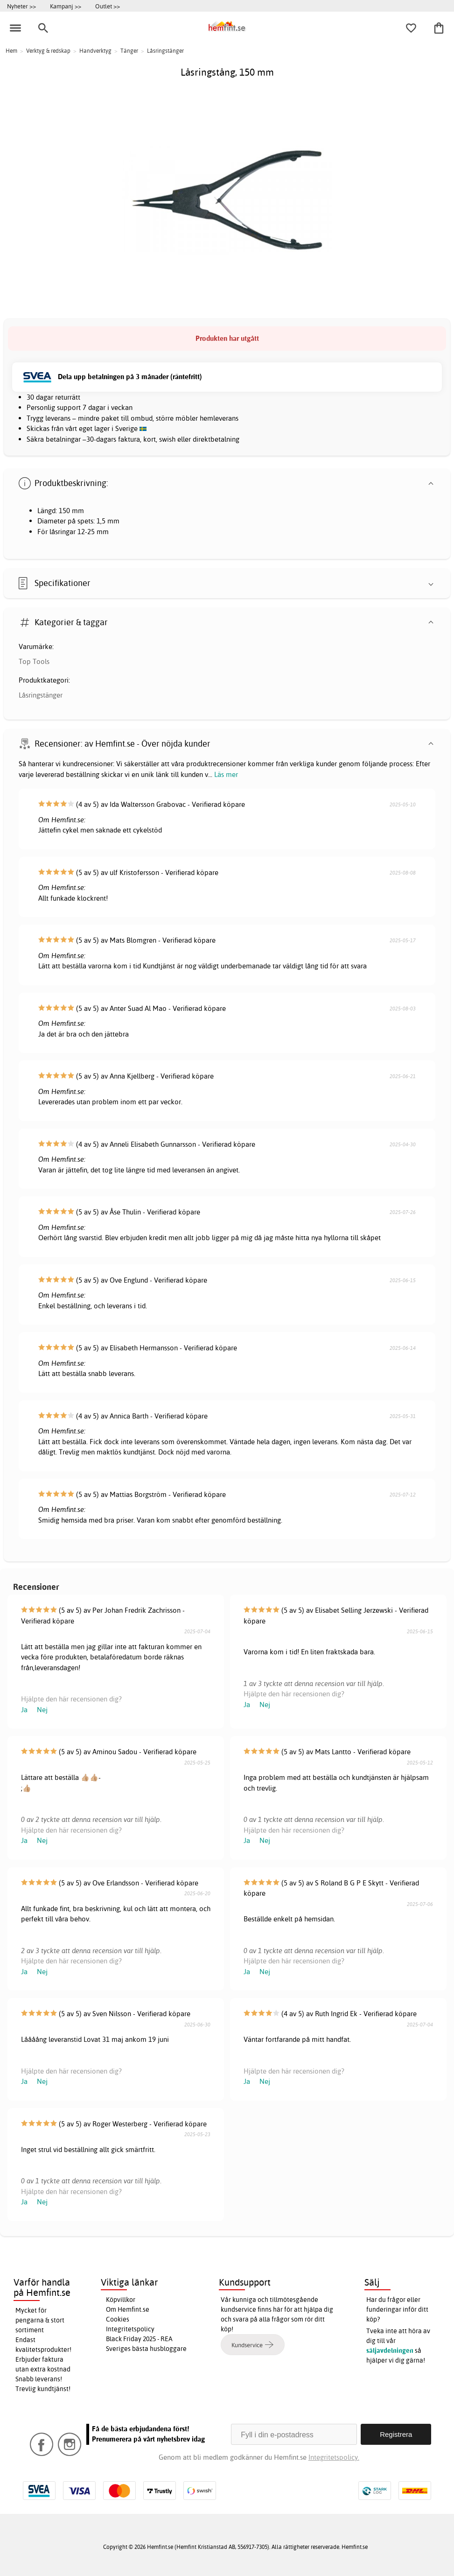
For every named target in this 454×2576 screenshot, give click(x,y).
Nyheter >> (21, 6)
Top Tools (34, 661)
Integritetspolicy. (333, 2457)
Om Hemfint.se (127, 2309)
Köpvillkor (120, 2299)
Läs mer (226, 774)
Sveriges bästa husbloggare (146, 2348)
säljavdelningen (389, 2350)
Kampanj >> (65, 6)
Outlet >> (107, 6)
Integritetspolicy (130, 2329)
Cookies (117, 2319)
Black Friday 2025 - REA (139, 2339)
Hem (11, 50)
